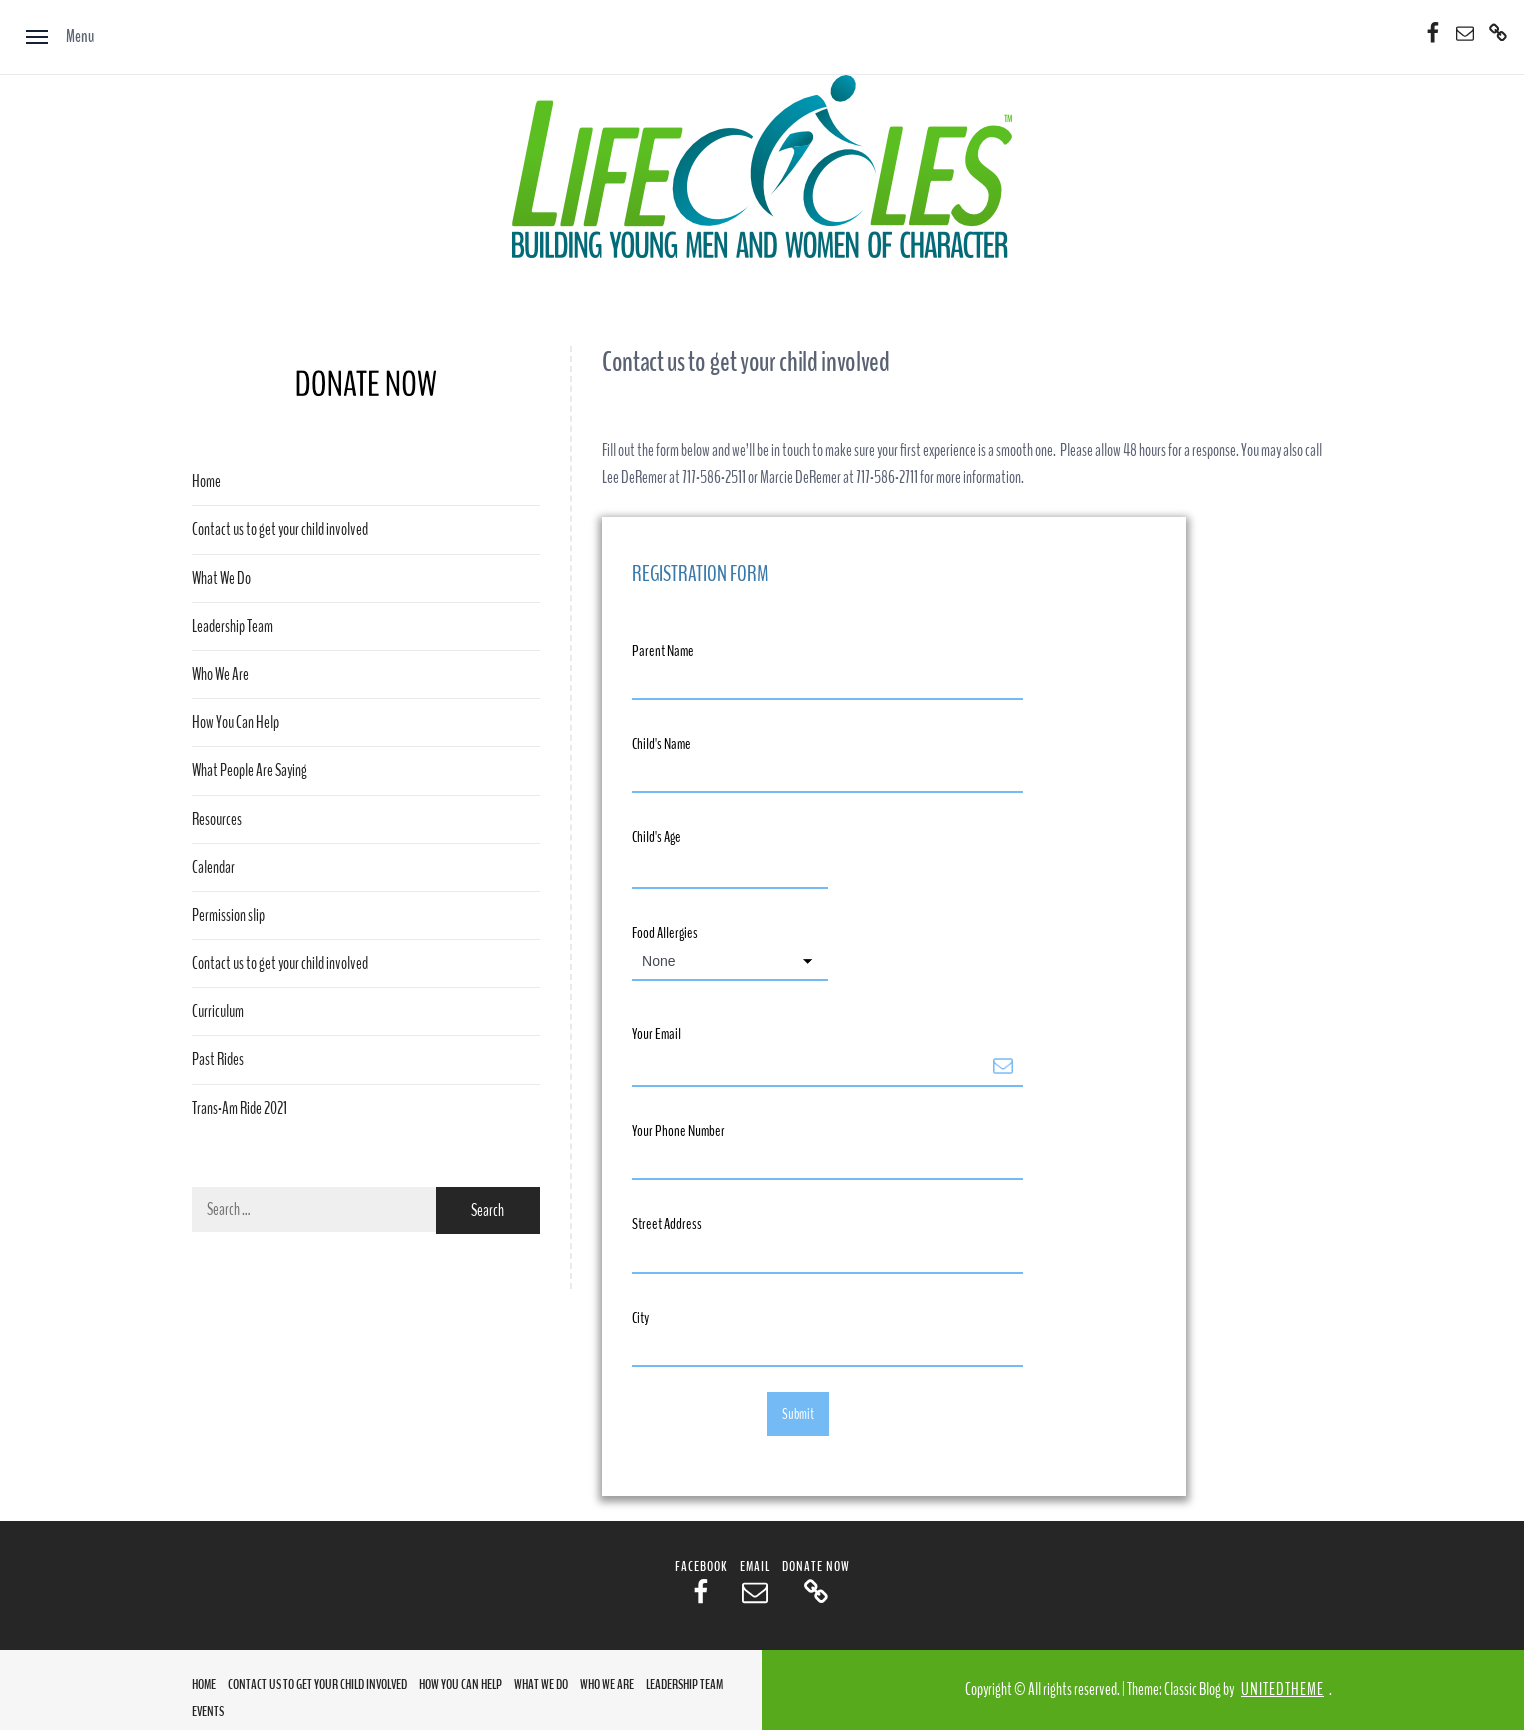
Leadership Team (232, 626)
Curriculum (218, 1011)
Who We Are (220, 674)
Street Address (667, 1224)
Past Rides (218, 1059)
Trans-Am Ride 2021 (239, 1108)
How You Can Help (235, 722)
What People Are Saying (249, 770)
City (640, 1318)
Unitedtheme (1282, 1689)
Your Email (656, 1034)
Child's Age (656, 837)
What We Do (221, 578)
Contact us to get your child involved (280, 529)
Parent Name (663, 651)
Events (208, 1711)
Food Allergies (665, 933)
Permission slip (228, 915)
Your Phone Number (678, 1131)
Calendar (213, 867)
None (658, 961)
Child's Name (661, 744)
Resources (217, 819)
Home (206, 481)
